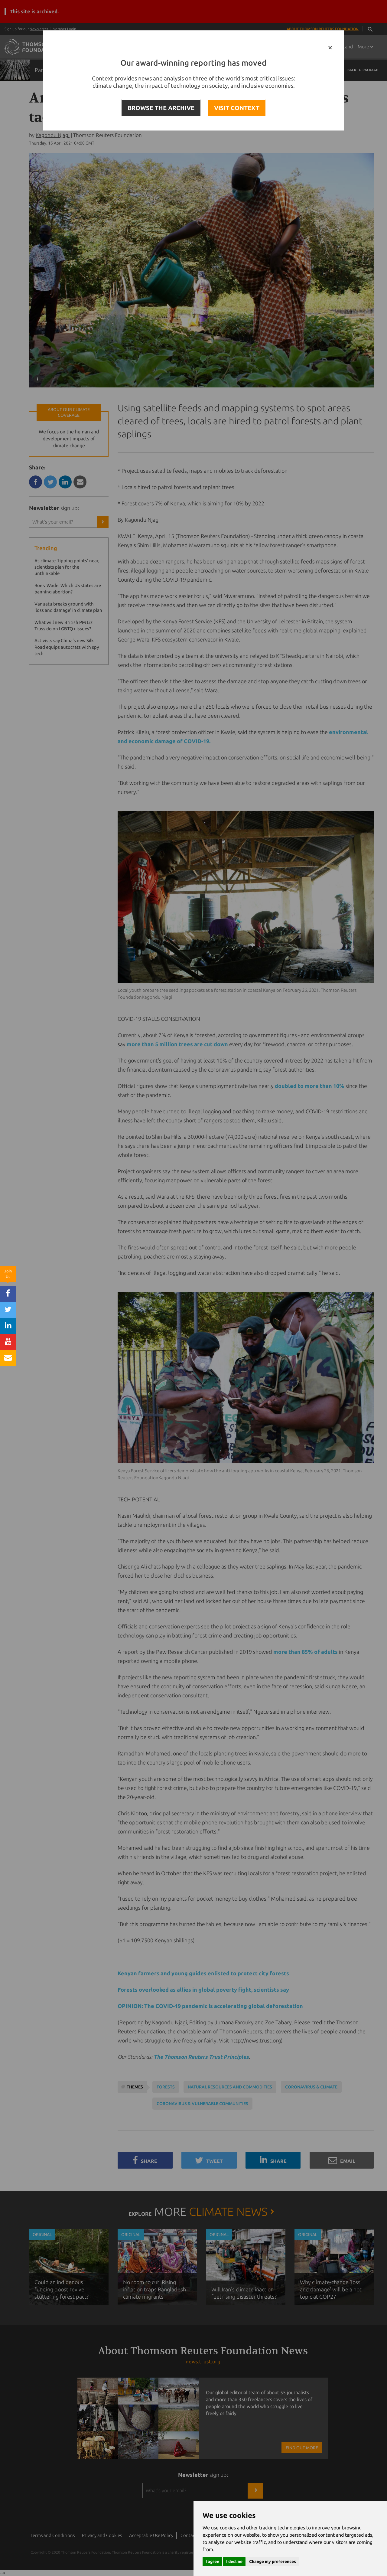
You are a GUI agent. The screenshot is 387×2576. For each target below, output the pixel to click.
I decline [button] (234, 2561)
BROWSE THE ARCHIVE (161, 107)
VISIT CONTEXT (236, 107)
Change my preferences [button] (272, 2561)
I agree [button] (212, 2561)
